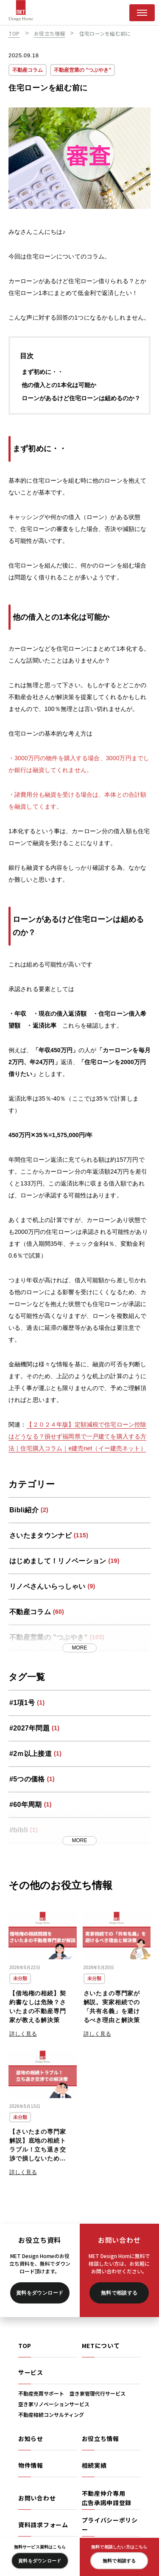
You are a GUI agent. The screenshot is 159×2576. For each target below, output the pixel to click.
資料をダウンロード (40, 2293)
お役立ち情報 (100, 2438)
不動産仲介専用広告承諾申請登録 (107, 2498)
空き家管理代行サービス (98, 2393)
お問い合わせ (37, 2498)
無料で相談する (119, 2293)
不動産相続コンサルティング (51, 2414)
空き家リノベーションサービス (53, 2403)
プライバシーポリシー (110, 2525)
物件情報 (30, 2465)
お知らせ (30, 2438)
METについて (101, 2345)
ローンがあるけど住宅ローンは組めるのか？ (81, 399)
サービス (30, 2372)
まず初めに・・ (42, 372)
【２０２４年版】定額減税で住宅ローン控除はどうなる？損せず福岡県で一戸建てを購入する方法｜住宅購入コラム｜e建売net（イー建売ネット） (77, 1436)
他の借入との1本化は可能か (59, 385)
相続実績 (94, 2465)
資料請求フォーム (43, 2524)
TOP (24, 2345)
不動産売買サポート (41, 2393)
